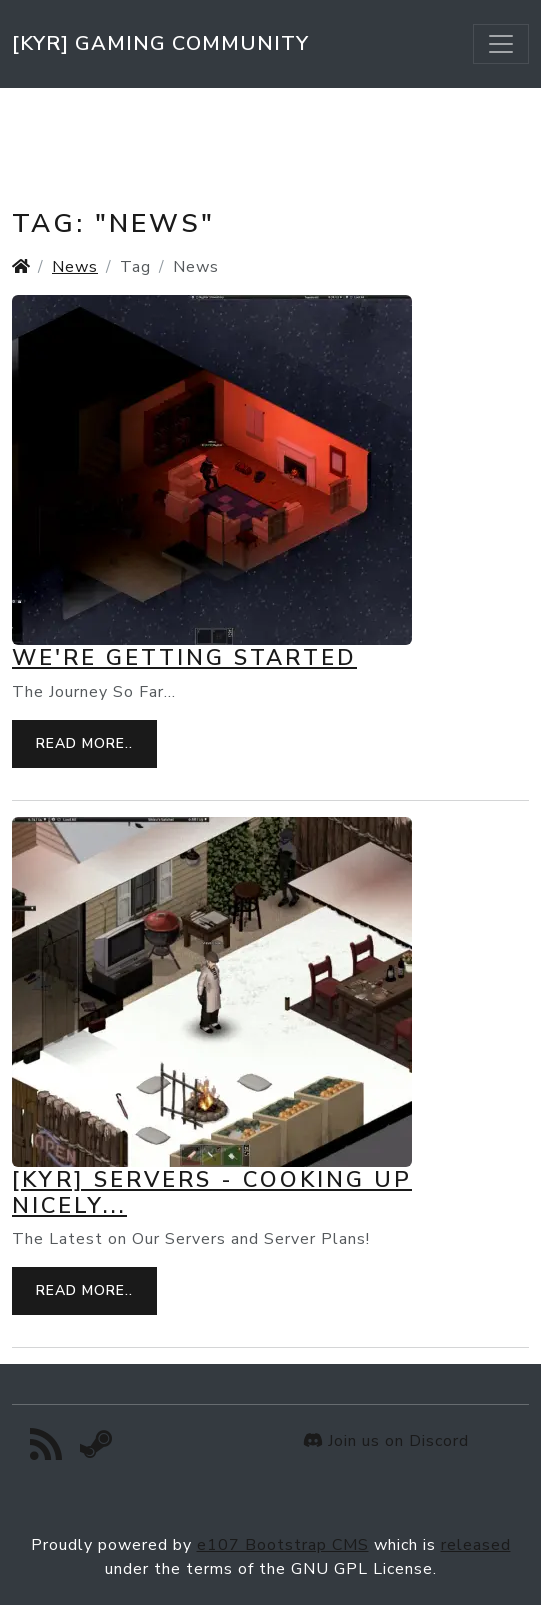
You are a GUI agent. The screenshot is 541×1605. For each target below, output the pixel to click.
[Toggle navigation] (501, 44)
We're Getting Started (184, 658)
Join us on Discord (386, 1441)
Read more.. (84, 743)
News (75, 267)
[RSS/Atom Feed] (46, 1450)
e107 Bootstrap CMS (283, 1545)
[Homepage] (21, 267)
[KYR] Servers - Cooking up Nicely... (212, 1193)
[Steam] (96, 1450)
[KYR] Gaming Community (160, 43)
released (476, 1545)
